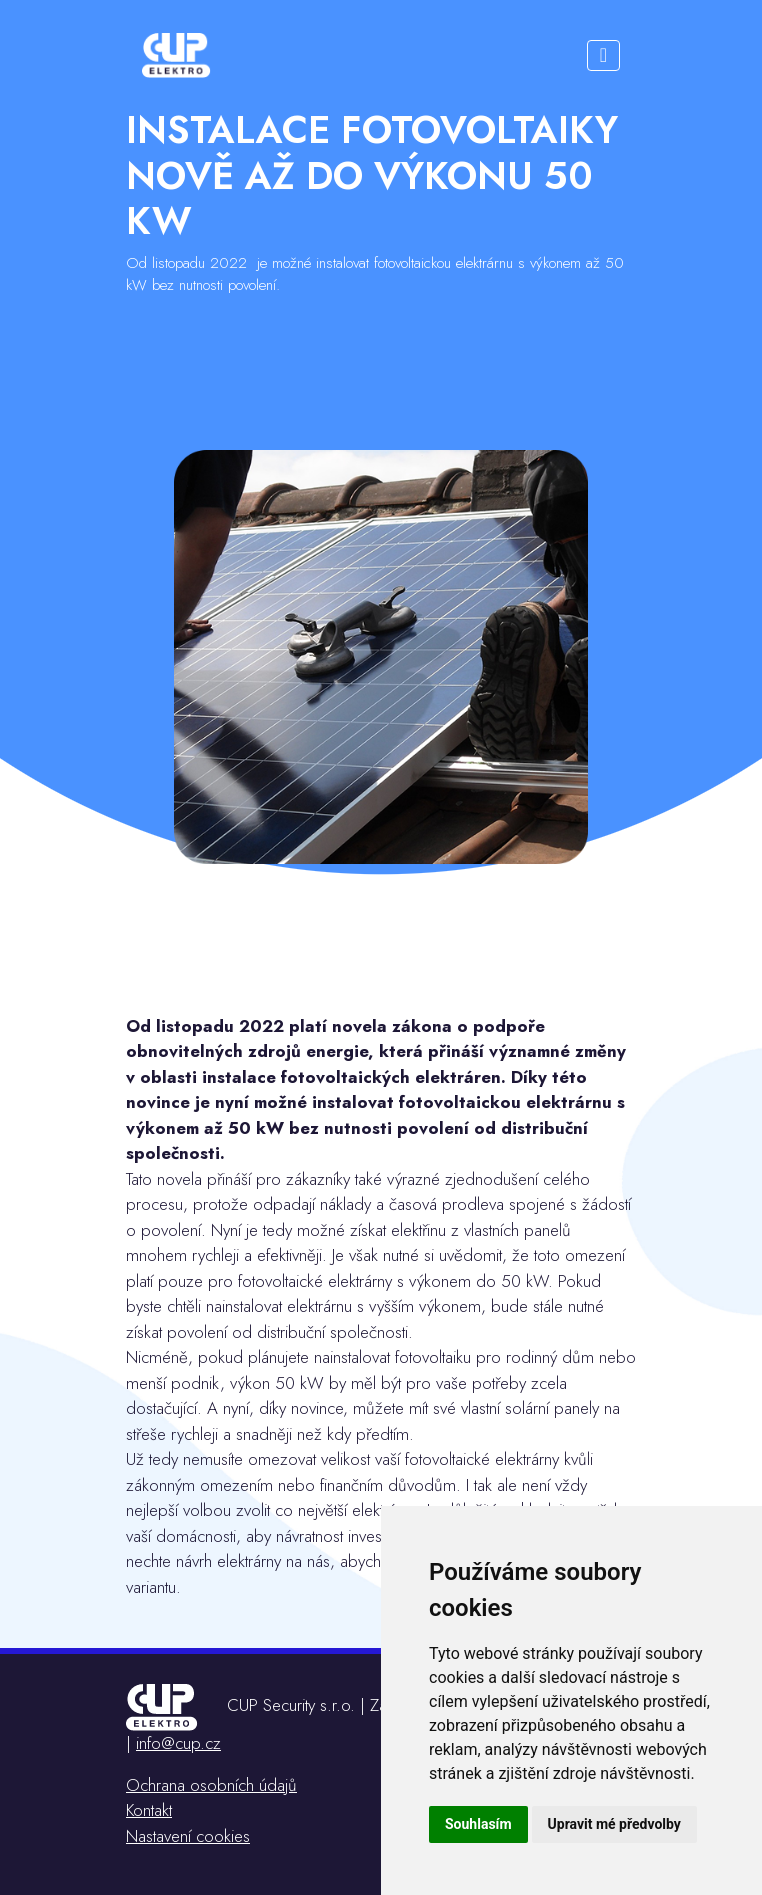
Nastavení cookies (188, 1836)
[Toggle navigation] (603, 55)
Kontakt (149, 1810)
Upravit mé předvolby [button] (614, 1824)
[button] (603, 55)
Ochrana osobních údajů (211, 1785)
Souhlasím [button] (478, 1824)
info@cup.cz (178, 1743)
